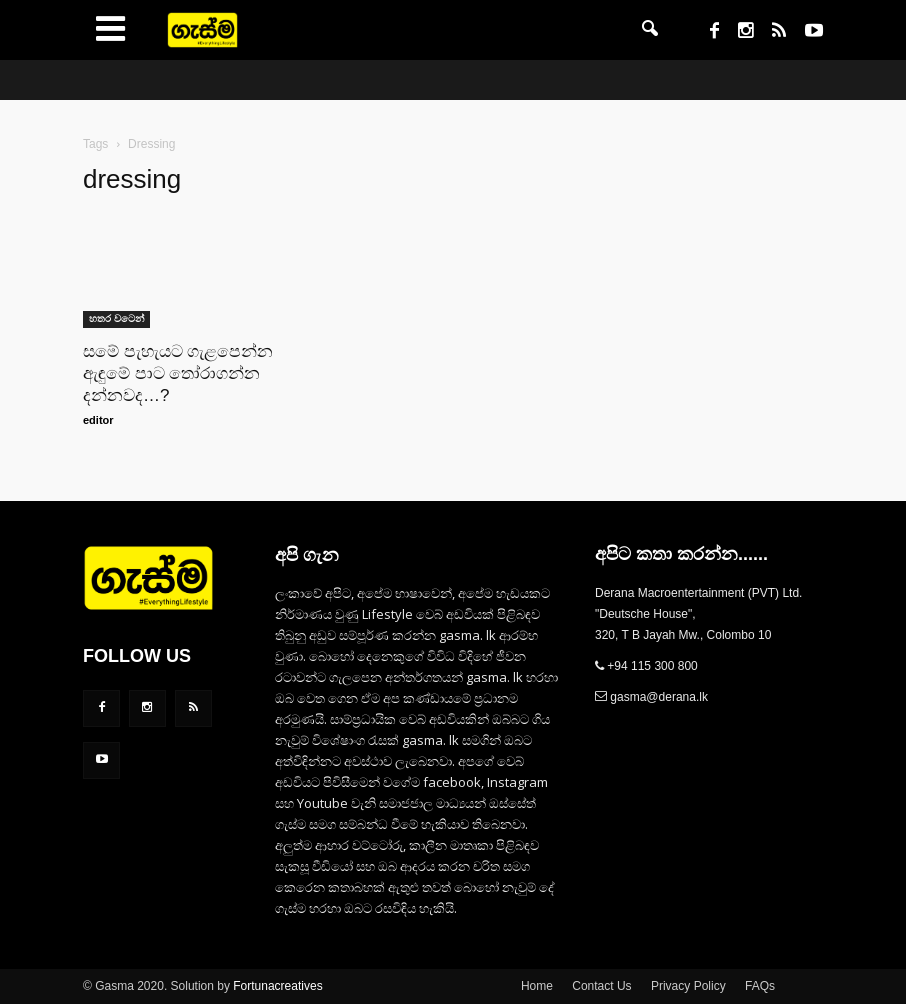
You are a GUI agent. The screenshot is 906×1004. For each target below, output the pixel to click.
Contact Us (601, 986)
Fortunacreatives (277, 986)
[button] (650, 30)
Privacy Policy (688, 986)
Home (537, 986)
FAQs (760, 986)
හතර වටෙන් (116, 318)
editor (98, 420)
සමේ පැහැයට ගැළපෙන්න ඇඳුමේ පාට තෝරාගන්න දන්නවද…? (178, 373)
